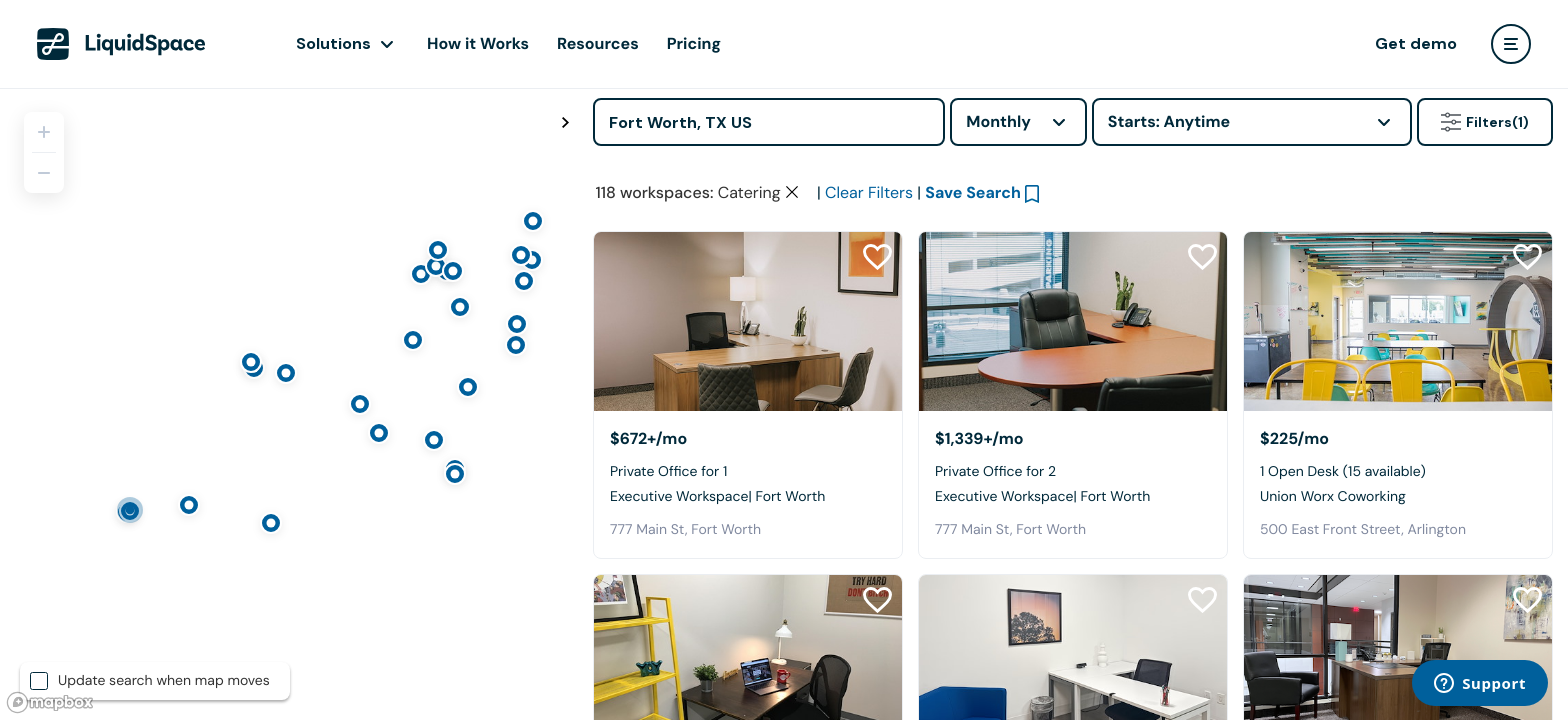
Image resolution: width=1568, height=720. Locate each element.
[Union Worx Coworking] (1398, 321)
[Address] (769, 122)
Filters (1485, 122)
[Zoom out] (44, 173)
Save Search (973, 192)
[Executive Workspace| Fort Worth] (748, 321)
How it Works (478, 43)
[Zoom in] (44, 132)
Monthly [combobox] (998, 121)
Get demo (1416, 43)
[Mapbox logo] (50, 702)
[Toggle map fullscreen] (565, 123)
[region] (289, 404)
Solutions (333, 43)
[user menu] (1511, 44)
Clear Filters (869, 192)
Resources (598, 43)
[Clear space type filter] (792, 192)
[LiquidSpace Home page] (121, 44)
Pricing (694, 43)
